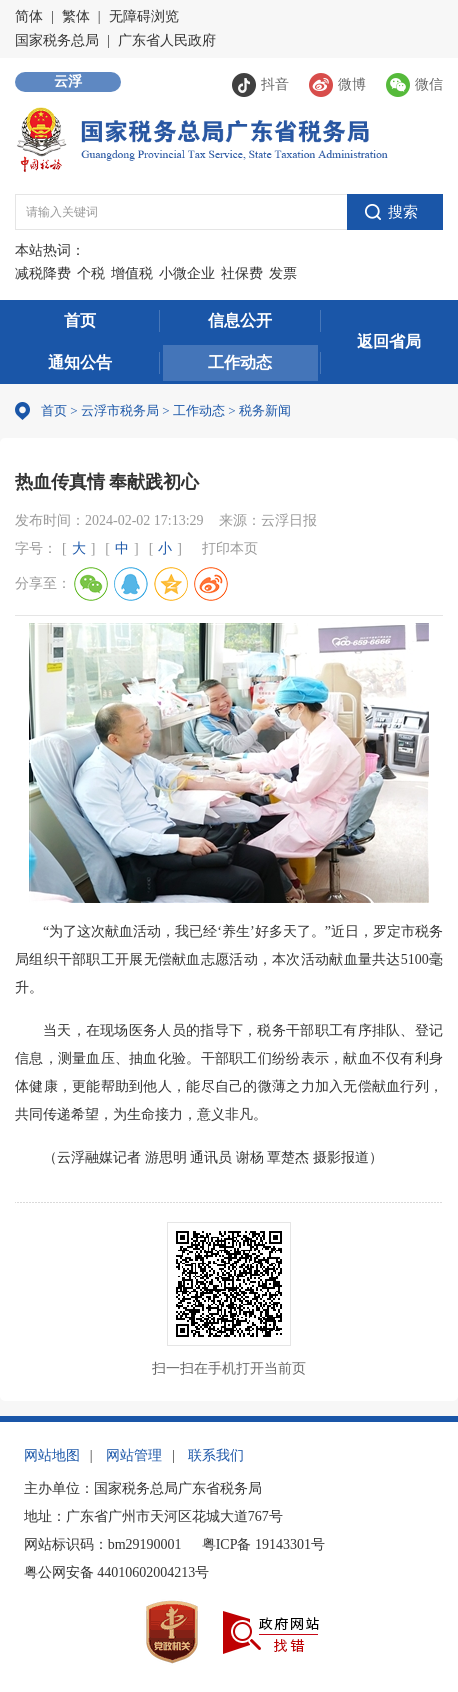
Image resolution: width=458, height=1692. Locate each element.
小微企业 (187, 273)
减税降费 (43, 273)
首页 (80, 320)
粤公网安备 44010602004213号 (117, 1572)
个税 (91, 273)
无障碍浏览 (144, 16)
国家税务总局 (57, 40)
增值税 (132, 273)
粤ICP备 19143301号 (263, 1544)
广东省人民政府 (167, 40)
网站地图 (52, 1455)
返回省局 (389, 341)
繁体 (76, 16)
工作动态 (240, 362)
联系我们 (216, 1455)
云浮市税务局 (120, 410)
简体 (29, 16)
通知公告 (80, 362)
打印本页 (230, 548)
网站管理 (134, 1455)
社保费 (242, 273)
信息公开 (240, 320)
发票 (283, 273)
